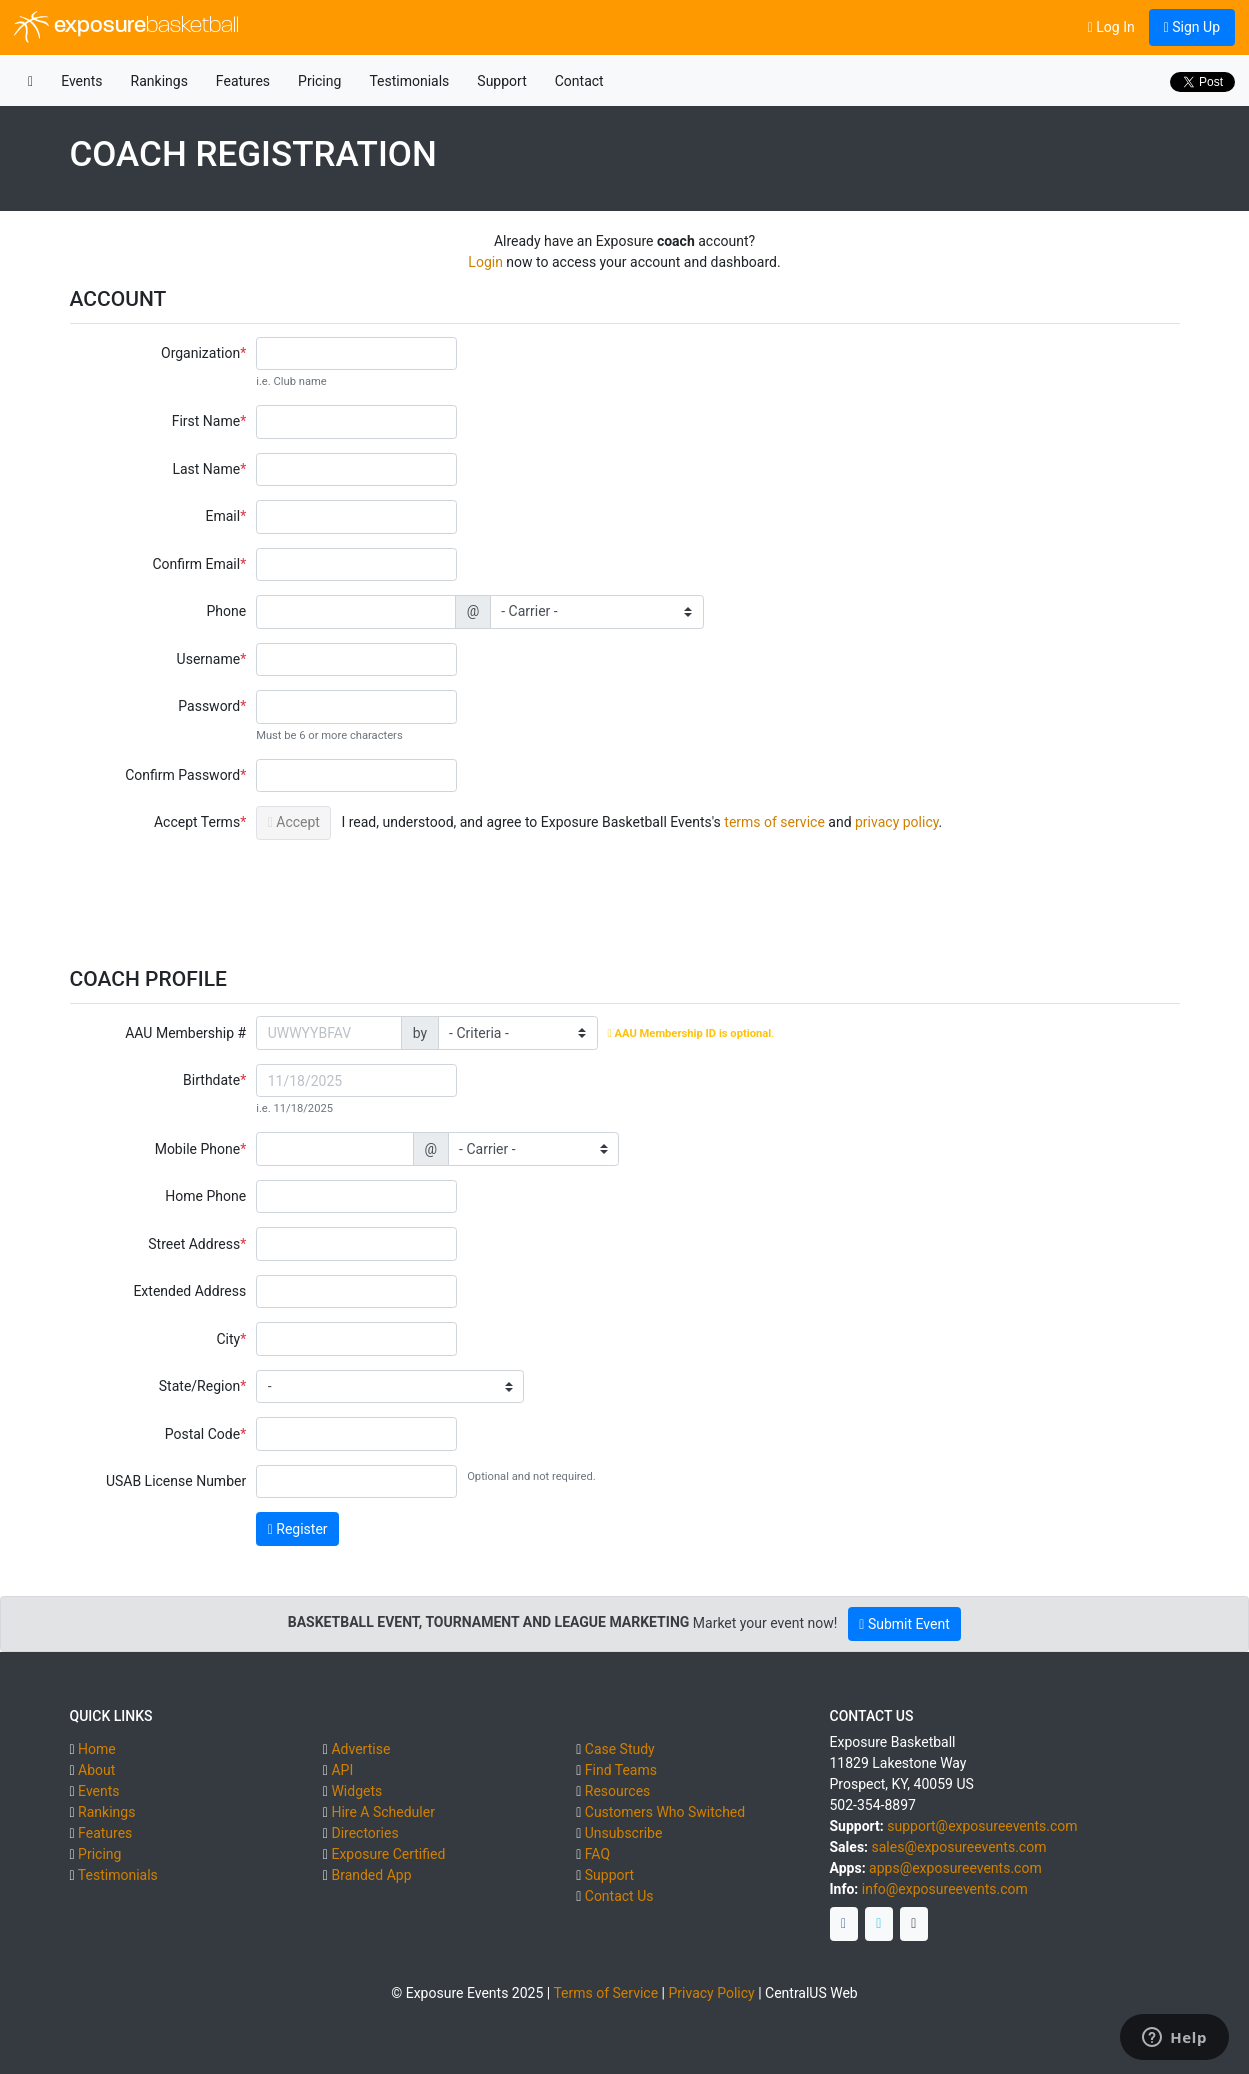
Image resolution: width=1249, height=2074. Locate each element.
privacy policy (897, 822)
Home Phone (205, 1196)
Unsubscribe (624, 1833)
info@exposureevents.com (945, 1889)
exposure (126, 27)
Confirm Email (196, 564)
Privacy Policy (711, 1993)
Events (81, 81)
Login (485, 262)
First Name (206, 421)
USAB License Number (176, 1481)
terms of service (774, 822)
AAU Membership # (185, 1033)
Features (243, 81)
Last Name (206, 469)
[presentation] (408, 893)
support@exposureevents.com (982, 1826)
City (228, 1339)
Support (501, 81)
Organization (200, 353)
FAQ (597, 1854)
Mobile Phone (197, 1149)
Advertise (360, 1749)
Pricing (319, 81)
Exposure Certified (388, 1854)
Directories (364, 1833)
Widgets (356, 1791)
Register (298, 1529)
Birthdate (211, 1080)
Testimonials (409, 81)
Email (222, 516)
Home (97, 1749)
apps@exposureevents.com (955, 1868)
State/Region (199, 1386)
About (96, 1770)
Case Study (620, 1749)
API (342, 1770)
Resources (618, 1791)
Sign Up (1192, 27)
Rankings (159, 81)
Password (209, 706)
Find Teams (621, 1770)
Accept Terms (197, 822)
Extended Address (189, 1291)
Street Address (194, 1244)
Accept (294, 822)
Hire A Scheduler (382, 1812)
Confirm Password (182, 775)
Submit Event (904, 1624)
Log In (1111, 27)
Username (209, 659)
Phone (226, 611)
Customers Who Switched (665, 1812)
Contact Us (619, 1896)
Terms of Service (605, 1993)
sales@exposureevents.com (959, 1847)
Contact (579, 81)
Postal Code (202, 1434)
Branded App (371, 1875)
